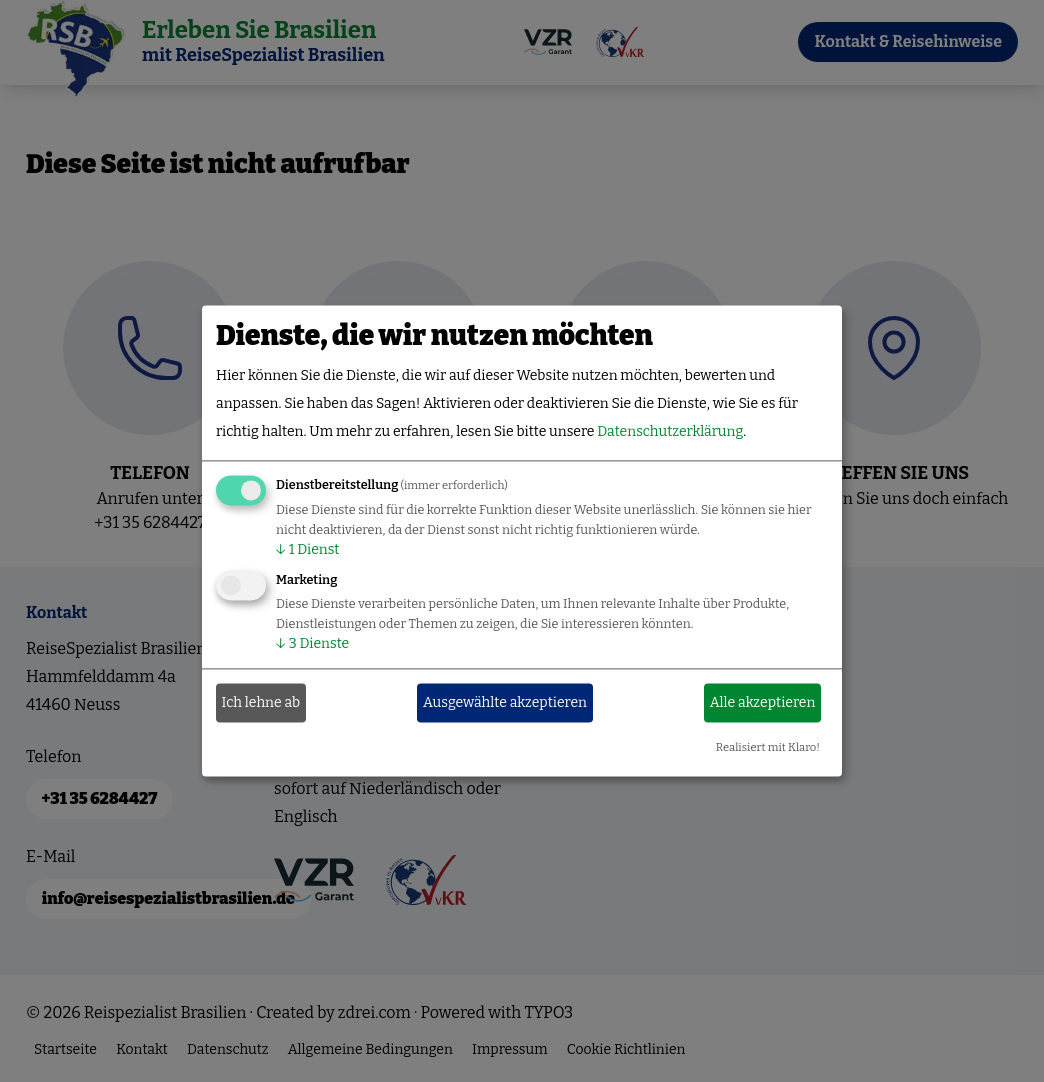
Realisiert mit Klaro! (768, 748)
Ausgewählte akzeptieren (505, 702)
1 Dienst (307, 550)
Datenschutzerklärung (670, 432)
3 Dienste (312, 644)
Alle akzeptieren (763, 702)
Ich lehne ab (261, 702)
